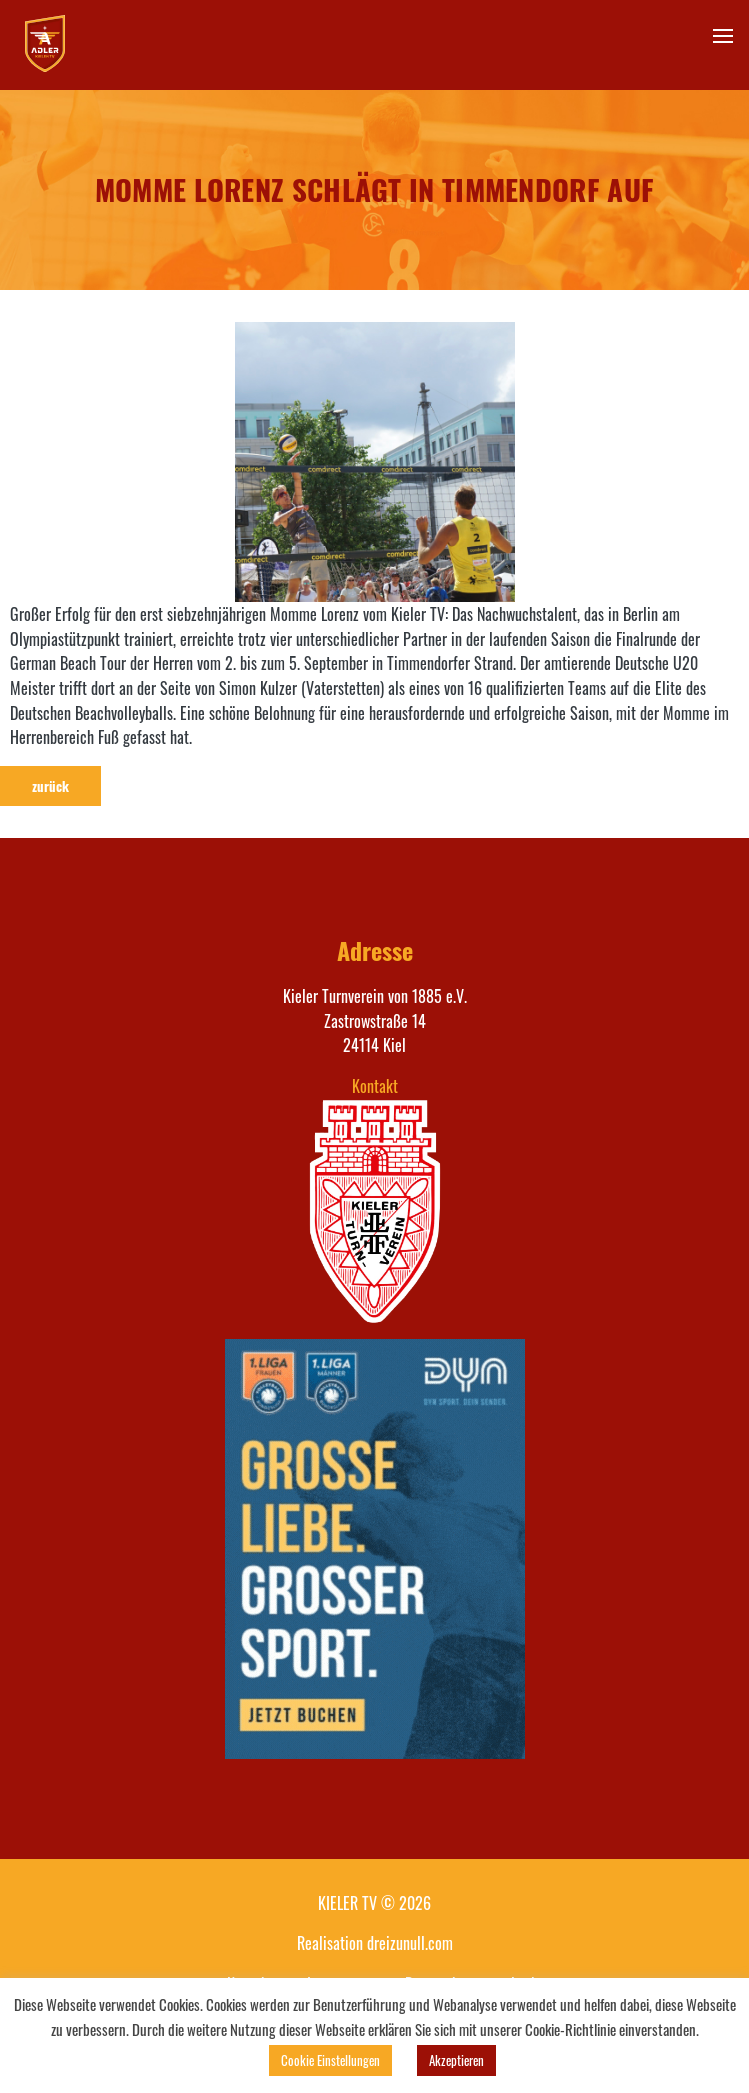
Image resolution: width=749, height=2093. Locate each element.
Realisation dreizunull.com (375, 1943)
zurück (50, 786)
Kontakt (375, 1086)
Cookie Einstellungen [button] (330, 2060)
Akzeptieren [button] (456, 2060)
